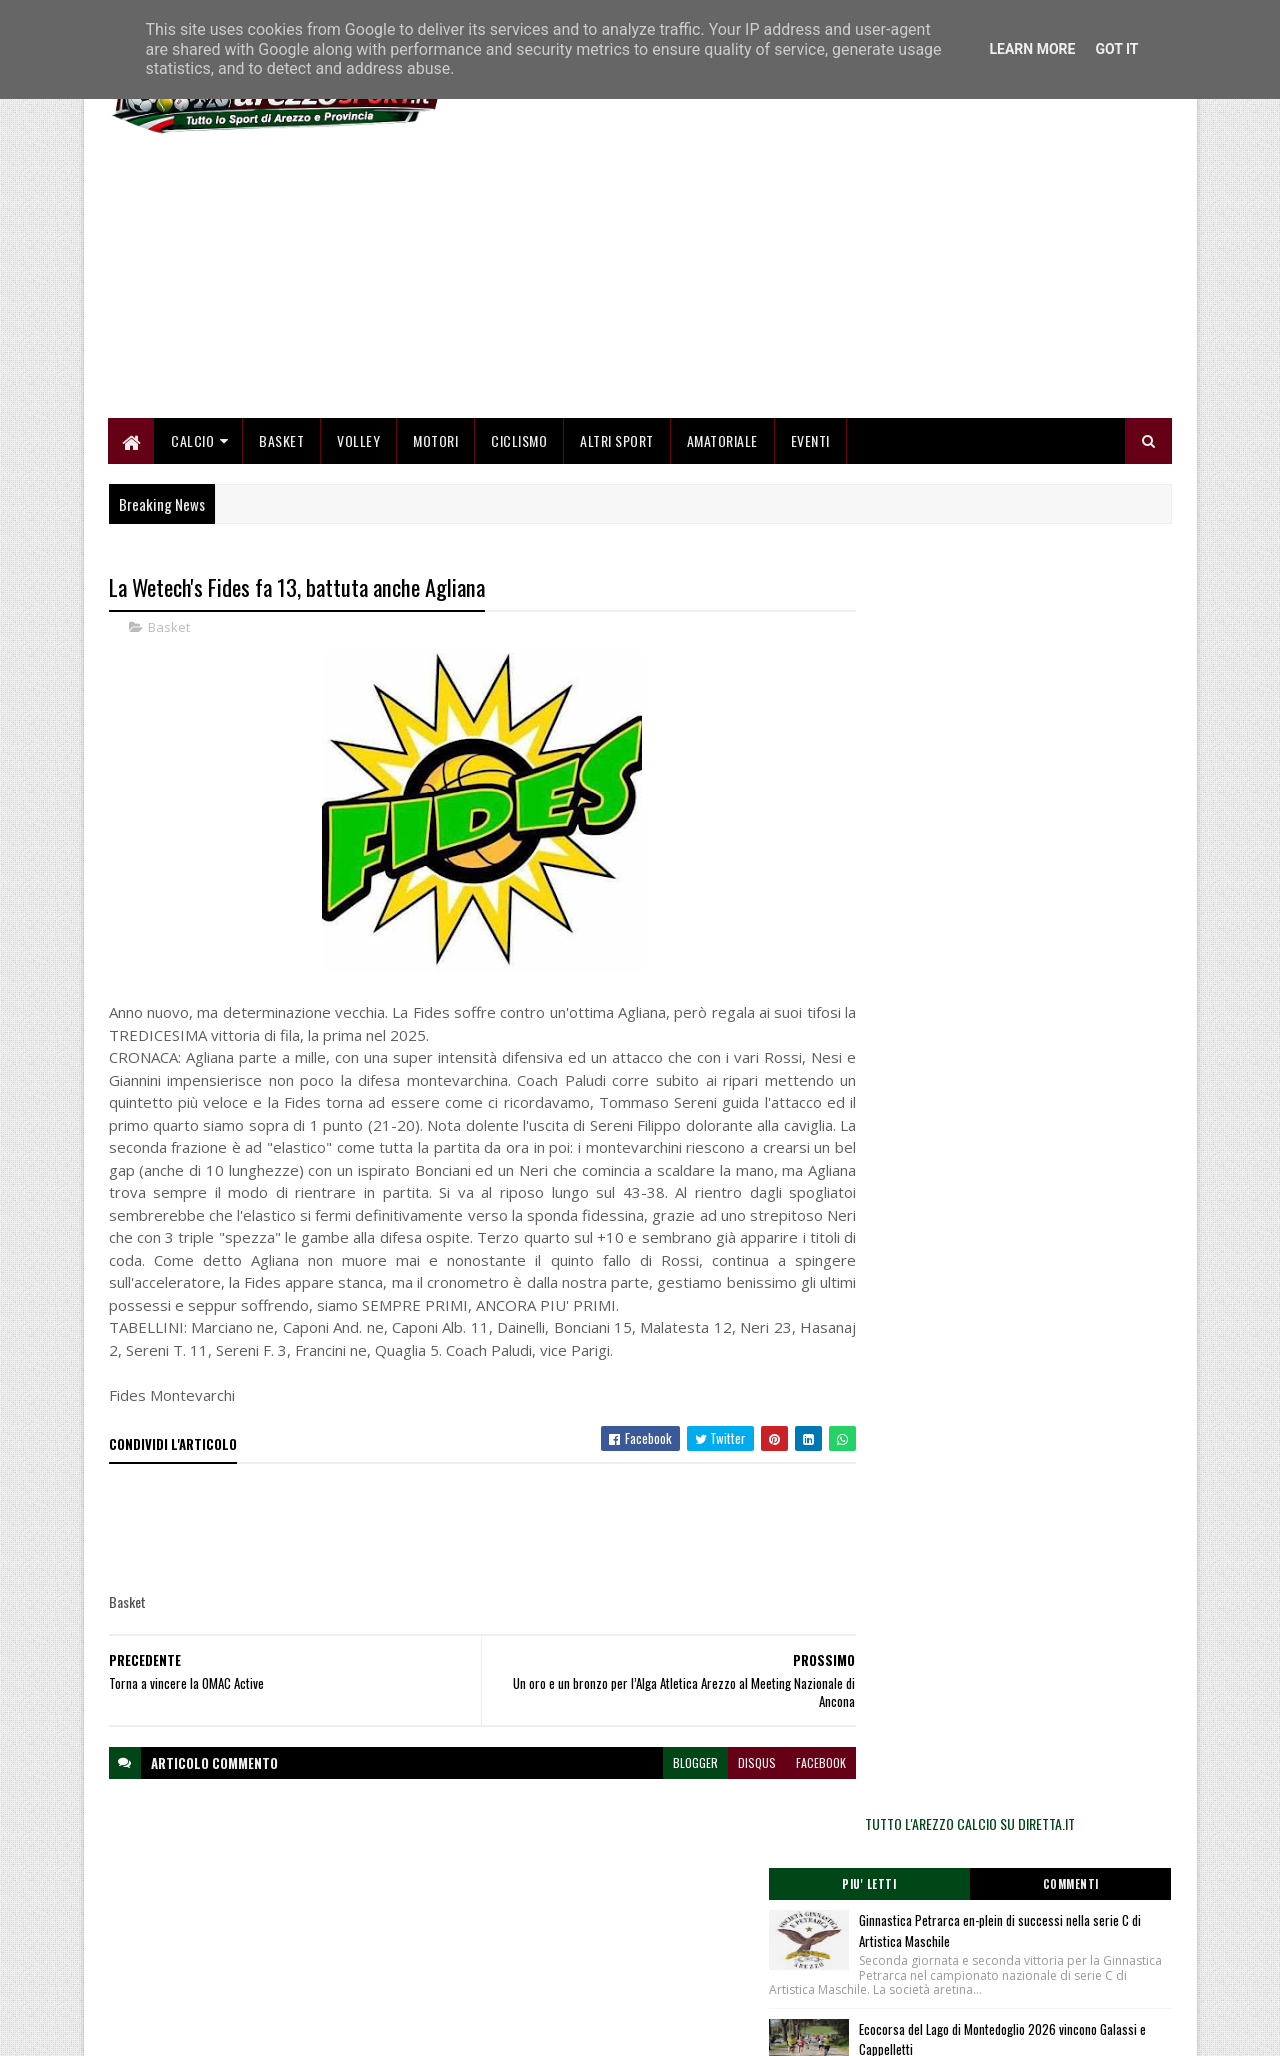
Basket (282, 442)
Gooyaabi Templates (370, 2028)
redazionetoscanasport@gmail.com (1049, 1903)
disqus (718, 1787)
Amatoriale (722, 442)
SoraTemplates (203, 2028)
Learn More (1032, 49)
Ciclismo (520, 442)
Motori (436, 442)
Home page (499, 1900)
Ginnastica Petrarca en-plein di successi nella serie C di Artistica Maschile (1045, 701)
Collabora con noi (514, 1948)
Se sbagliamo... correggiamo (544, 1972)
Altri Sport (618, 442)
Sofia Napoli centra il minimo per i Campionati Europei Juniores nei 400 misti (1057, 947)
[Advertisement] (808, 280)
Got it (1116, 49)
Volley (359, 442)
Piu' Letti (932, 655)
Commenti (1092, 655)
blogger (656, 1787)
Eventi (810, 442)
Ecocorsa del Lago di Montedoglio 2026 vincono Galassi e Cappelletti (1041, 824)
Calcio (193, 442)
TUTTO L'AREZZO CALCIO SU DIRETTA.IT (1012, 594)
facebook (782, 1787)
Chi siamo (495, 1924)
